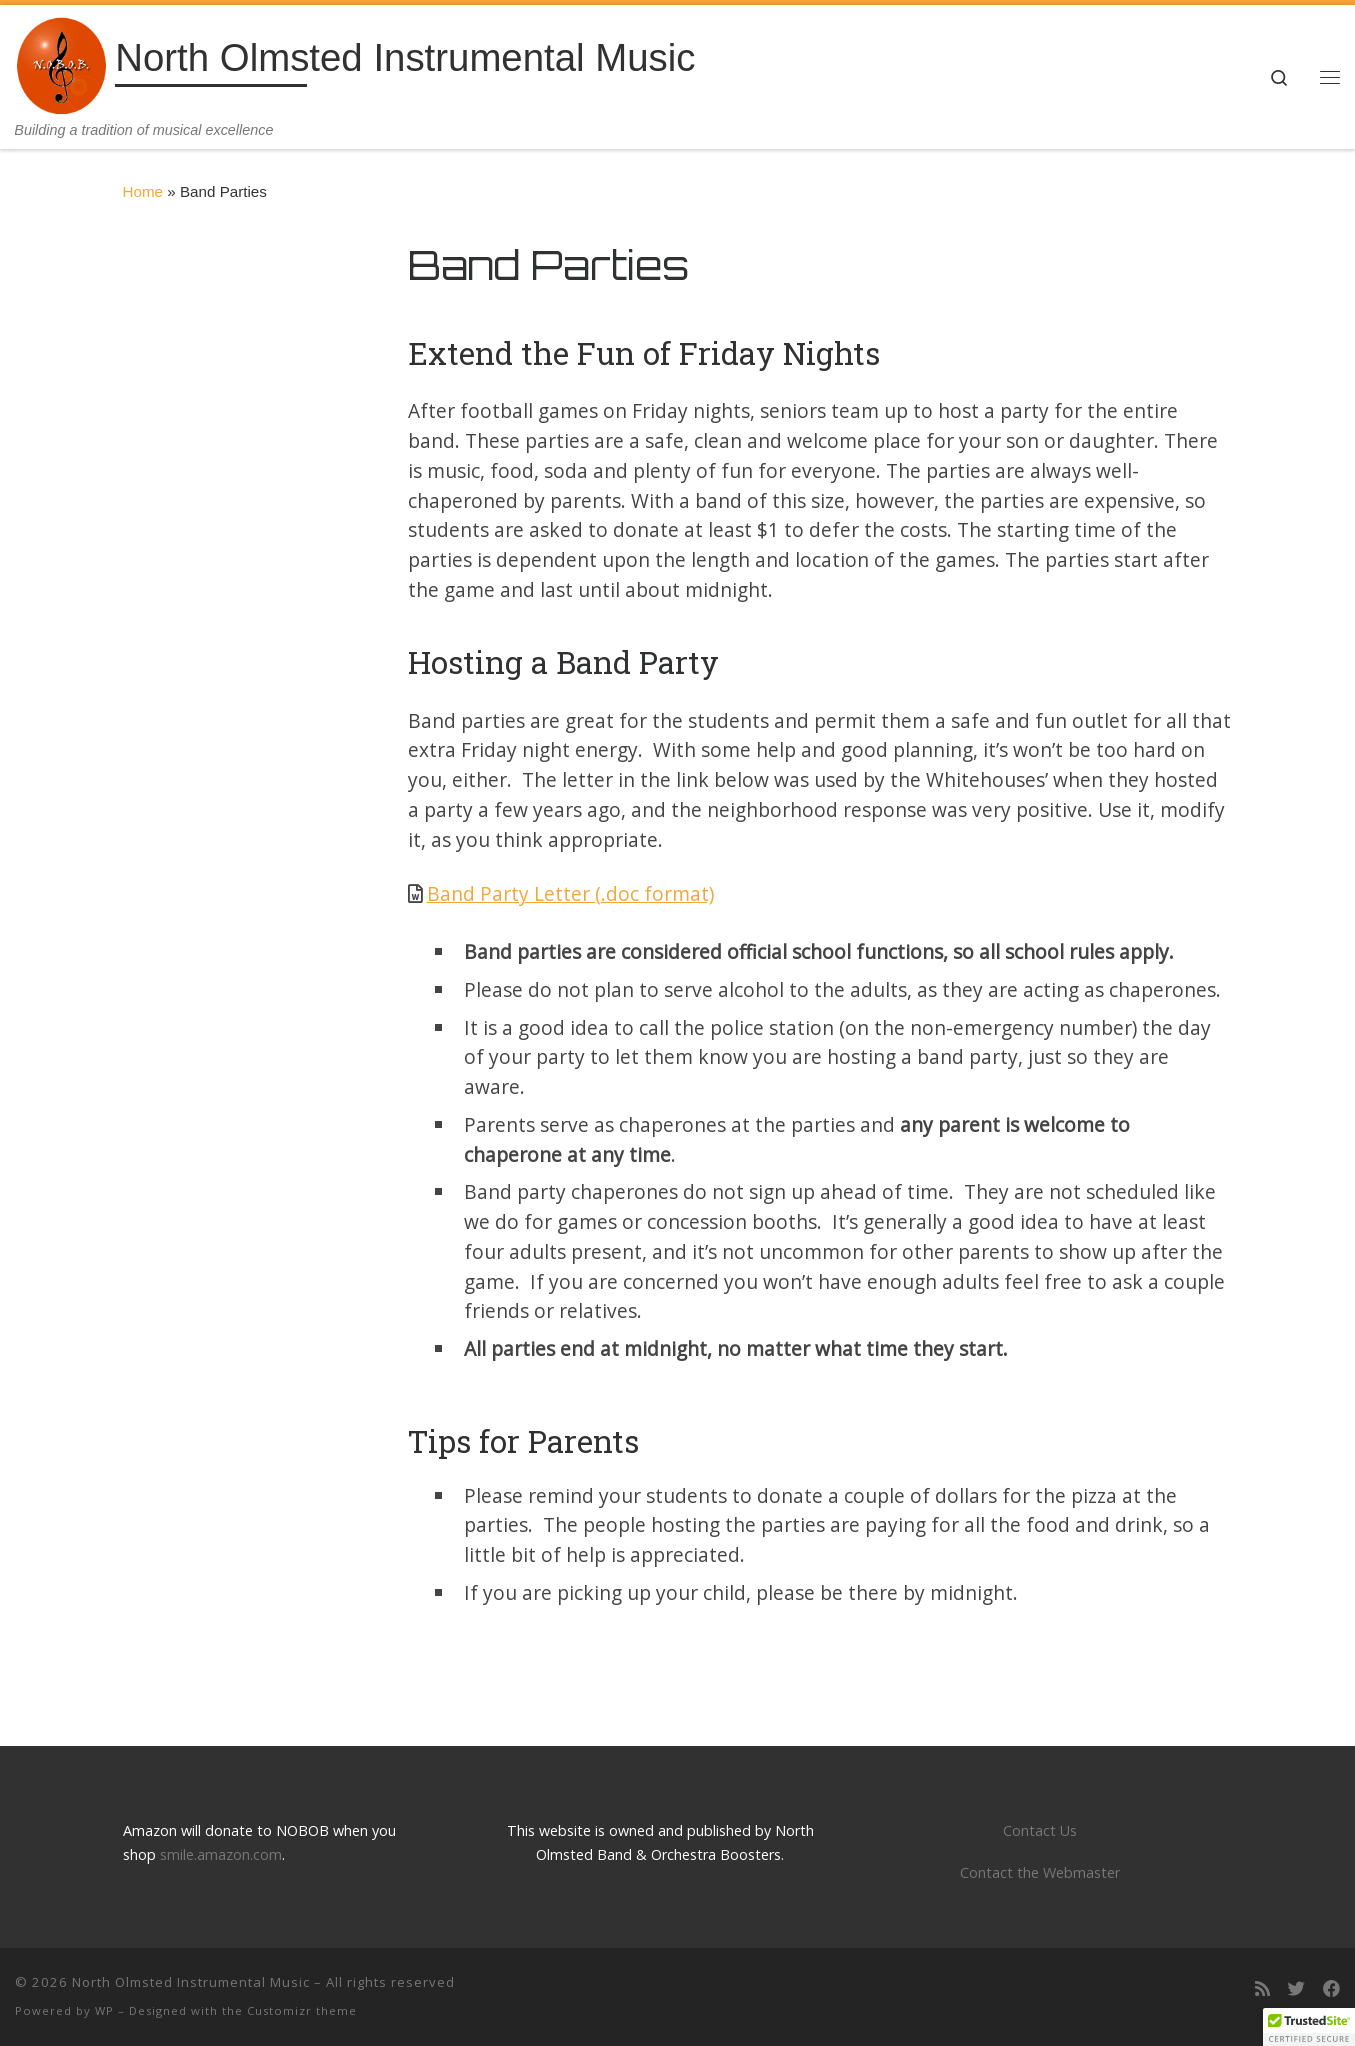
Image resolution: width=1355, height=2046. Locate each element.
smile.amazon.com (221, 1854)
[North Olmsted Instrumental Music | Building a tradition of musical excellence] (61, 62)
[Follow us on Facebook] (1331, 1989)
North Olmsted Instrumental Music (191, 1982)
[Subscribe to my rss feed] (1262, 1989)
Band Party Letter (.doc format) (570, 893)
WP (104, 2010)
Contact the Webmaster (1040, 1872)
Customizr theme (302, 2010)
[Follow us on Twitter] (1296, 1989)
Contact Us (1040, 1830)
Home (143, 191)
